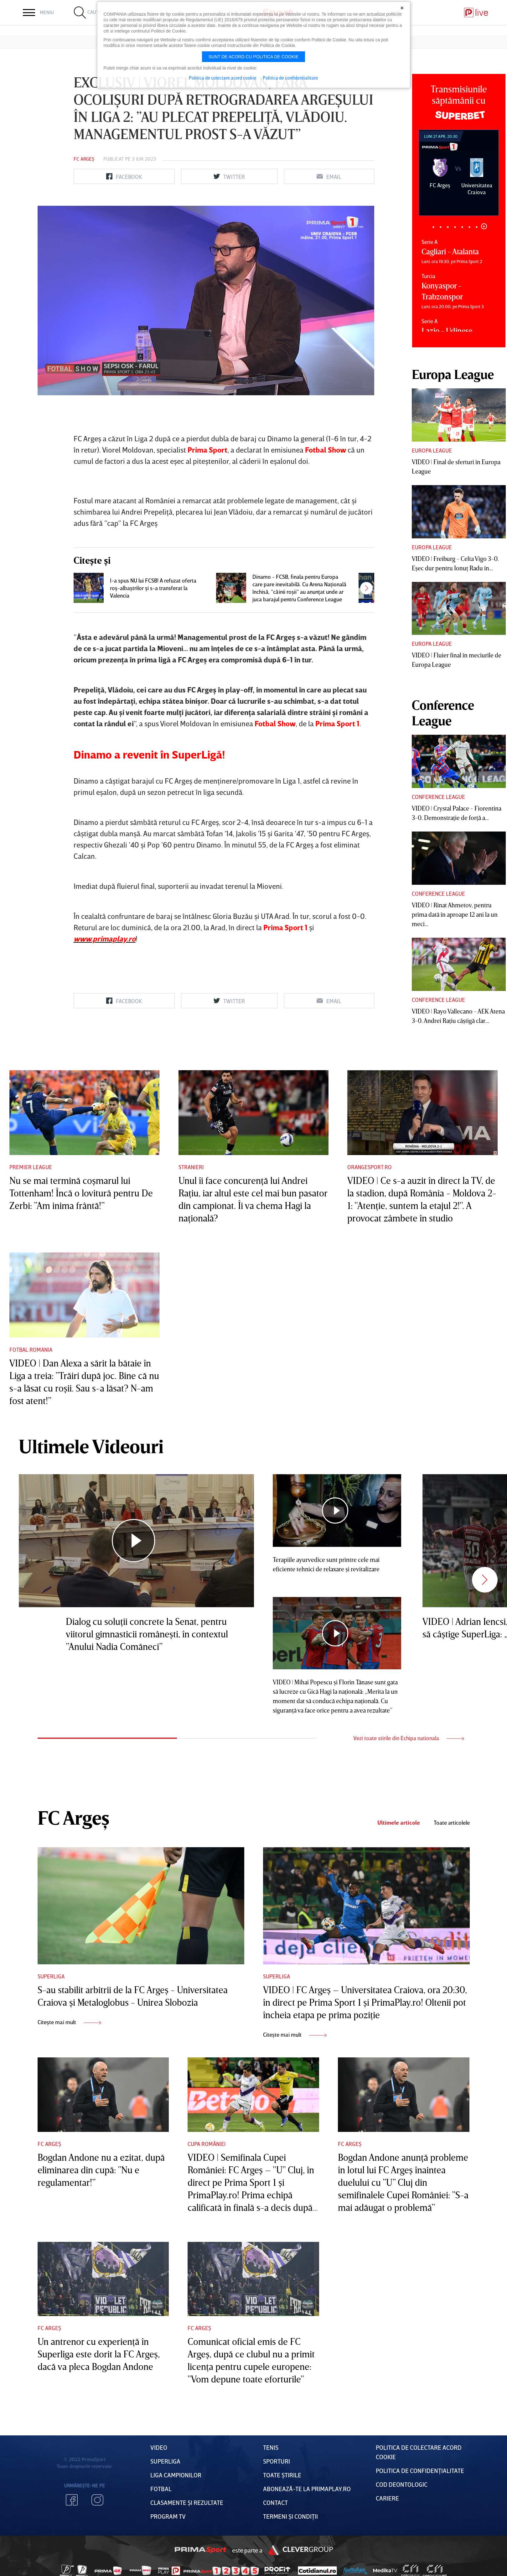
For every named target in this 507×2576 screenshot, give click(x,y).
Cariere (387, 2498)
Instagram (97, 2500)
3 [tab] (448, 227)
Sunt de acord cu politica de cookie (254, 56)
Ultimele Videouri (91, 1446)
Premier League (30, 1167)
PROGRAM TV (168, 2516)
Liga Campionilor (175, 2475)
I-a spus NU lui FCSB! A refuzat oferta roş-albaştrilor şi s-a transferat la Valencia (153, 588)
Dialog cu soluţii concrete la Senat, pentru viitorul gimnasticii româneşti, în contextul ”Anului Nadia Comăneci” (147, 1634)
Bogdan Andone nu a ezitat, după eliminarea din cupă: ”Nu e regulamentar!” (101, 2170)
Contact (275, 2502)
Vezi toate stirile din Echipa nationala (408, 1737)
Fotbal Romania (30, 1349)
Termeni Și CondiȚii (290, 2516)
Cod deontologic (401, 2484)
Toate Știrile (282, 2475)
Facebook (72, 2500)
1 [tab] (434, 227)
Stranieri (191, 1167)
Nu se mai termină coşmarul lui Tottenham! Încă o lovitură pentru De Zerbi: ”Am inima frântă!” (81, 1193)
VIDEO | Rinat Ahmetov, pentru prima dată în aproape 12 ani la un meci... (455, 914)
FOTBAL (161, 2488)
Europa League (432, 450)
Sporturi (276, 2461)
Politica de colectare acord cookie (222, 77)
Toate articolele (452, 1822)
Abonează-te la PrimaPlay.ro (307, 2488)
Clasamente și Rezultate (186, 2502)
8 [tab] (484, 227)
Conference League (438, 796)
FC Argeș (84, 159)
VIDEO (158, 2447)
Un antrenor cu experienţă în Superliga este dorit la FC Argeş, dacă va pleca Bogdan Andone (99, 2354)
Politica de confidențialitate (420, 2470)
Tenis (270, 2447)
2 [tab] (441, 227)
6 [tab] (470, 227)
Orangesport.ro (369, 1167)
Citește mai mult (69, 2022)
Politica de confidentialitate (290, 77)
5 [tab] (462, 227)
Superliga (51, 1976)
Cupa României (207, 2143)
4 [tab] (455, 227)
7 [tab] (477, 226)
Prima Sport (200, 2550)
